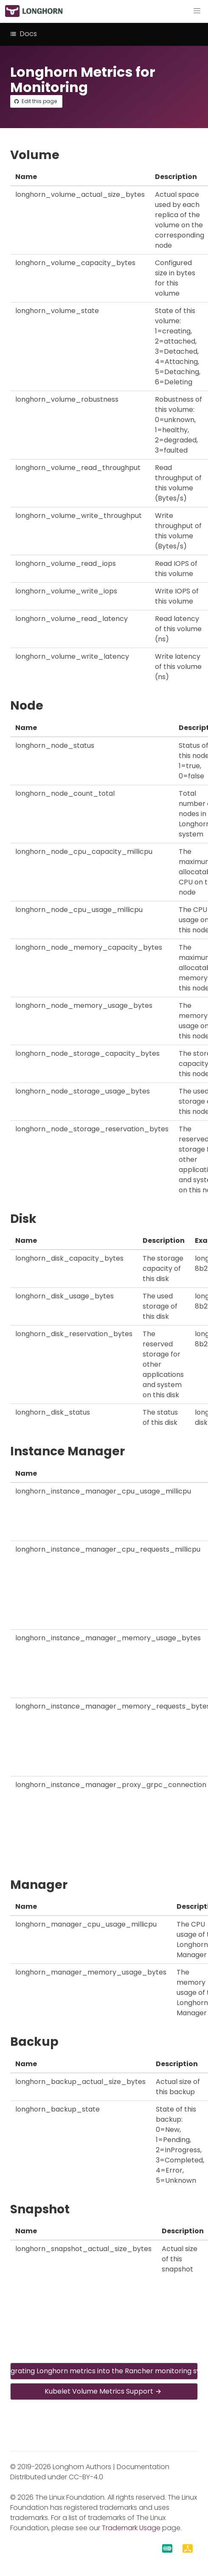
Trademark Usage (131, 2528)
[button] (197, 11)
